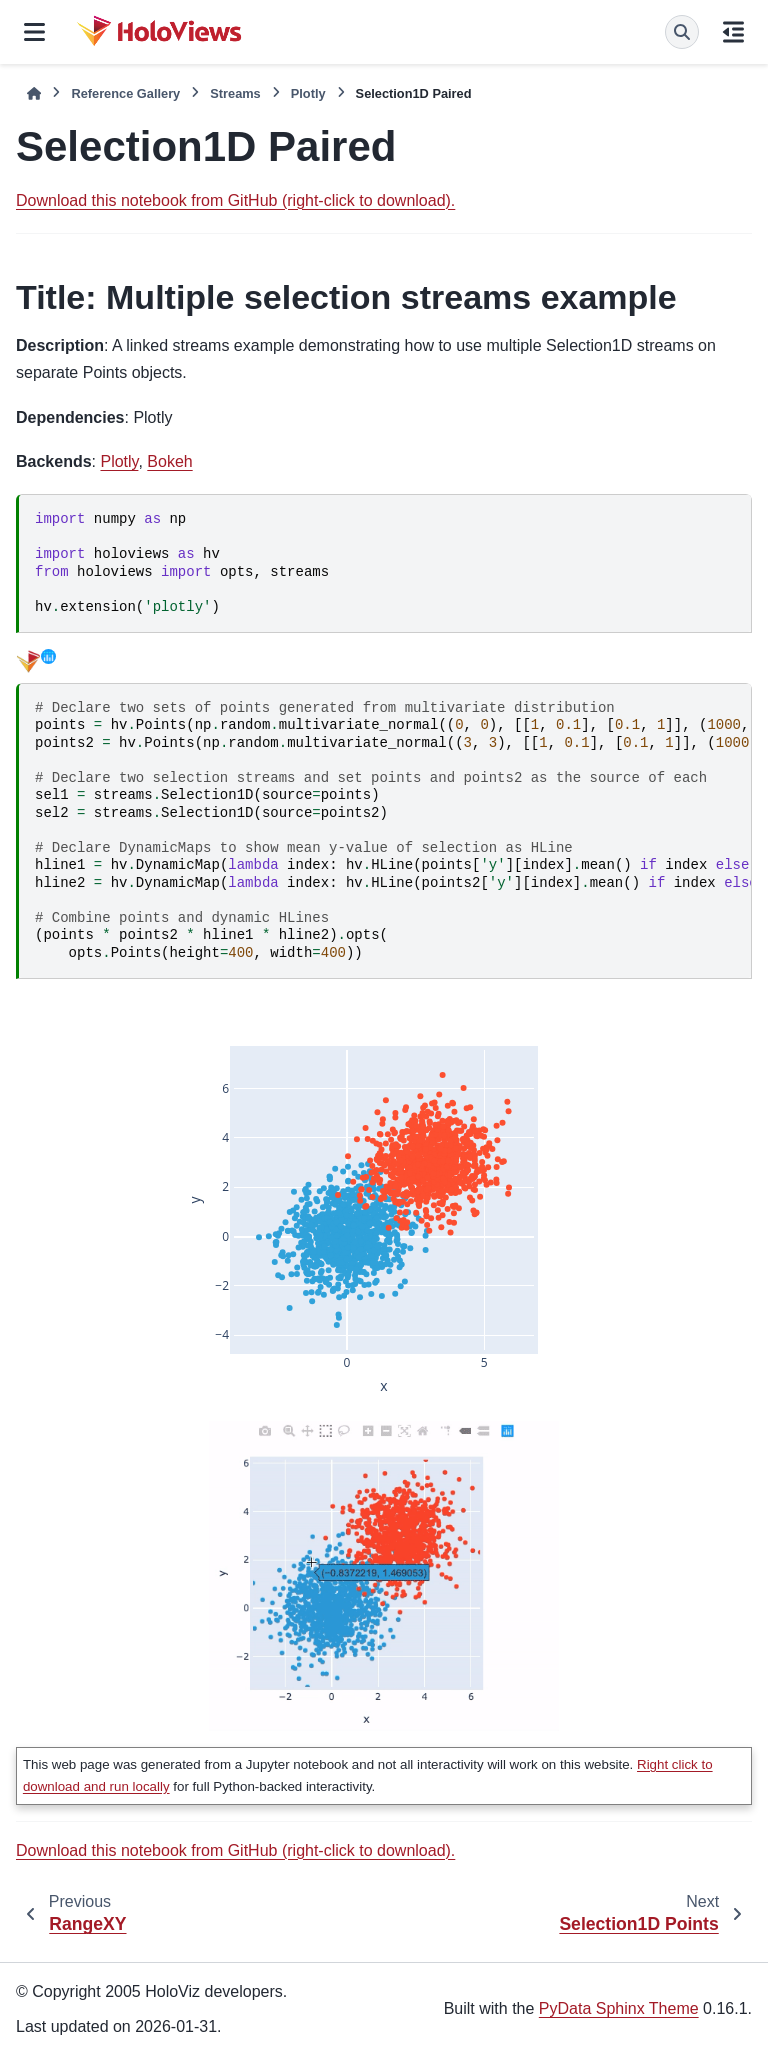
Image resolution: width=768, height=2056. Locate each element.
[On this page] (733, 32)
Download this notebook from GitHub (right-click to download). (235, 200)
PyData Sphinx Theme (619, 2008)
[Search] (682, 32)
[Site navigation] (34, 32)
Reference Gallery (125, 93)
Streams (235, 93)
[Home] (34, 93)
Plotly (308, 93)
